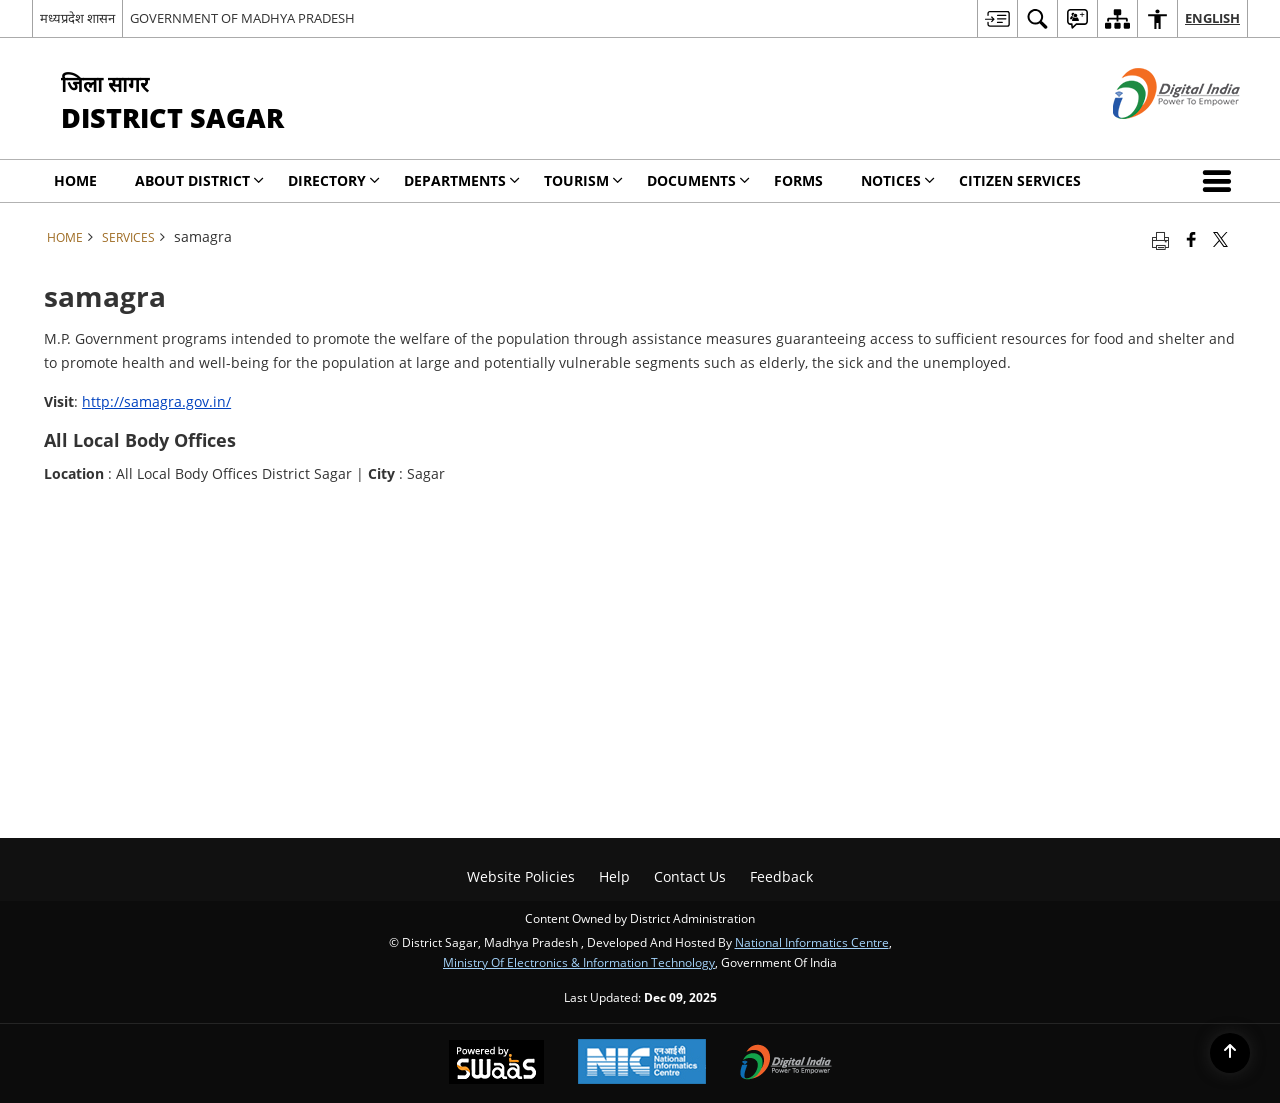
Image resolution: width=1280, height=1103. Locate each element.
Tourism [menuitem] (583, 180)
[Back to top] (1230, 1053)
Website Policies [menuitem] (521, 876)
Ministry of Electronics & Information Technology (579, 962)
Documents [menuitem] (698, 180)
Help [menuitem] (614, 876)
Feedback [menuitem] (781, 876)
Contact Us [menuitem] (690, 876)
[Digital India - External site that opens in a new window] (1151, 135)
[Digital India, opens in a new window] (786, 1064)
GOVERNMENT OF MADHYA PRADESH (242, 18)
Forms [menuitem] (798, 180)
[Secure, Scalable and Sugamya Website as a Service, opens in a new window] (496, 1064)
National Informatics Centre (812, 942)
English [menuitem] (1212, 18)
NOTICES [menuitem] (898, 180)
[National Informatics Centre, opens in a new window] (642, 1063)
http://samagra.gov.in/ (156, 401)
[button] (1221, 181)
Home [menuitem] (75, 180)
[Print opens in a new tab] (1160, 239)
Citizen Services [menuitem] (1020, 180)
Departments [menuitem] (462, 180)
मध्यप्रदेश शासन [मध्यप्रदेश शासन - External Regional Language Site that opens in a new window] (77, 18)
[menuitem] (997, 18)
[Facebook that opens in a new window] (1191, 239)
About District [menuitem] (199, 180)
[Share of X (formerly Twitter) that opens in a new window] (1220, 239)
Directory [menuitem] (334, 180)
